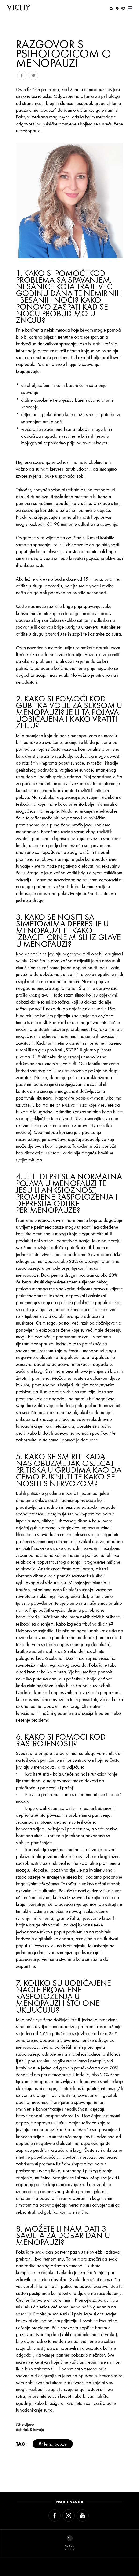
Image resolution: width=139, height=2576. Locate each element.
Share (21, 75)
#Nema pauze (52, 2444)
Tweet (33, 75)
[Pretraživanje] (111, 8)
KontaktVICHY (70, 2543)
